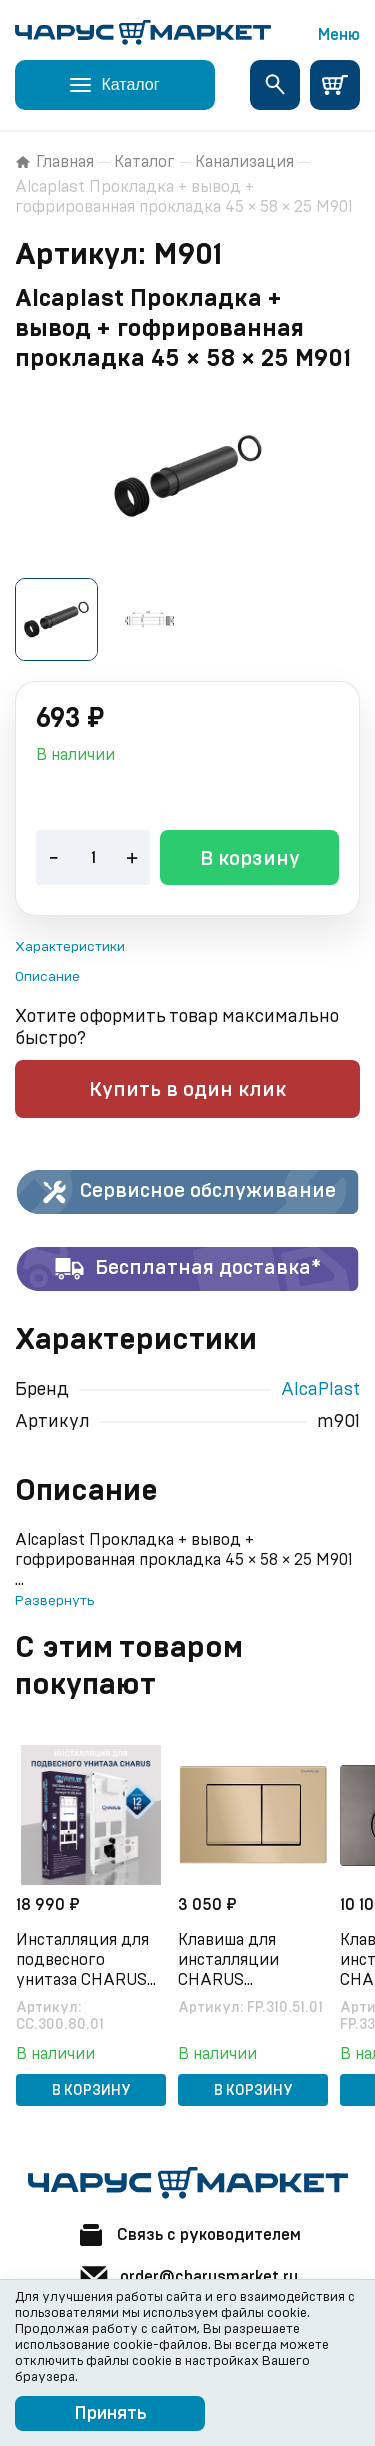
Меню (339, 35)
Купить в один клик (187, 1087)
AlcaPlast (320, 1387)
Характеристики (70, 944)
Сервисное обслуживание (187, 1189)
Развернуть (54, 1598)
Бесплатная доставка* (187, 1266)
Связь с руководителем (188, 2232)
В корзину (250, 856)
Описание (47, 974)
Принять (110, 2414)
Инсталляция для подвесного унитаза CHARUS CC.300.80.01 (82, 1958)
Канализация (244, 162)
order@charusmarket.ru (188, 2274)
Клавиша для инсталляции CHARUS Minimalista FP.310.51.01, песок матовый (242, 1958)
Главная (54, 162)
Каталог (144, 162)
